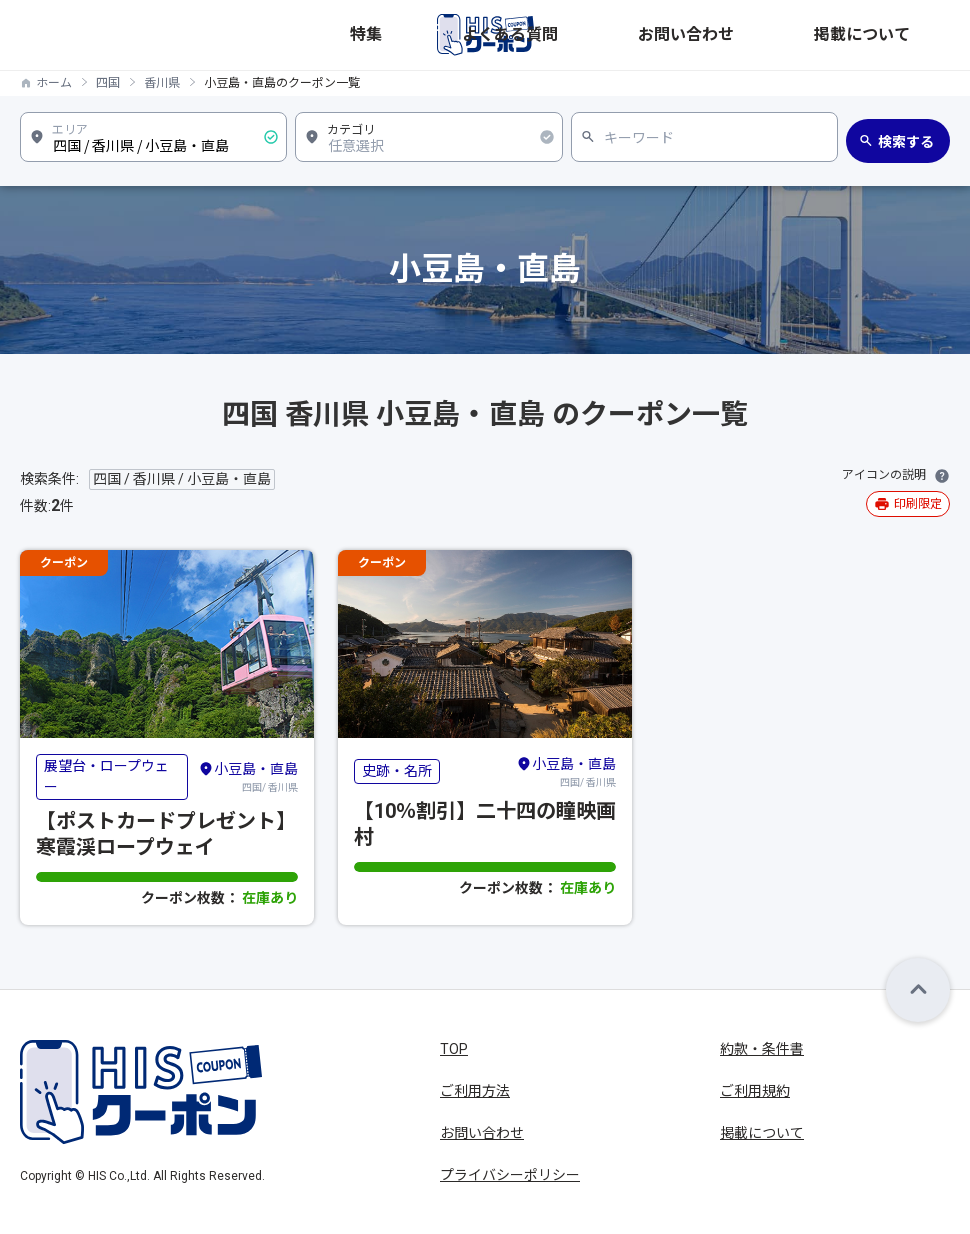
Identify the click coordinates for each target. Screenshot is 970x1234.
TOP (454, 1049)
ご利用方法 (475, 1091)
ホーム (54, 83)
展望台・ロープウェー (106, 776)
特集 (612, 35)
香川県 (162, 83)
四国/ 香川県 (248, 776)
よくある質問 (692, 35)
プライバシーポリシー (510, 1175)
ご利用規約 (755, 1091)
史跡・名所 (397, 771)
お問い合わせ (800, 35)
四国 (108, 83)
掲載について (908, 35)
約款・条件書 (762, 1049)
